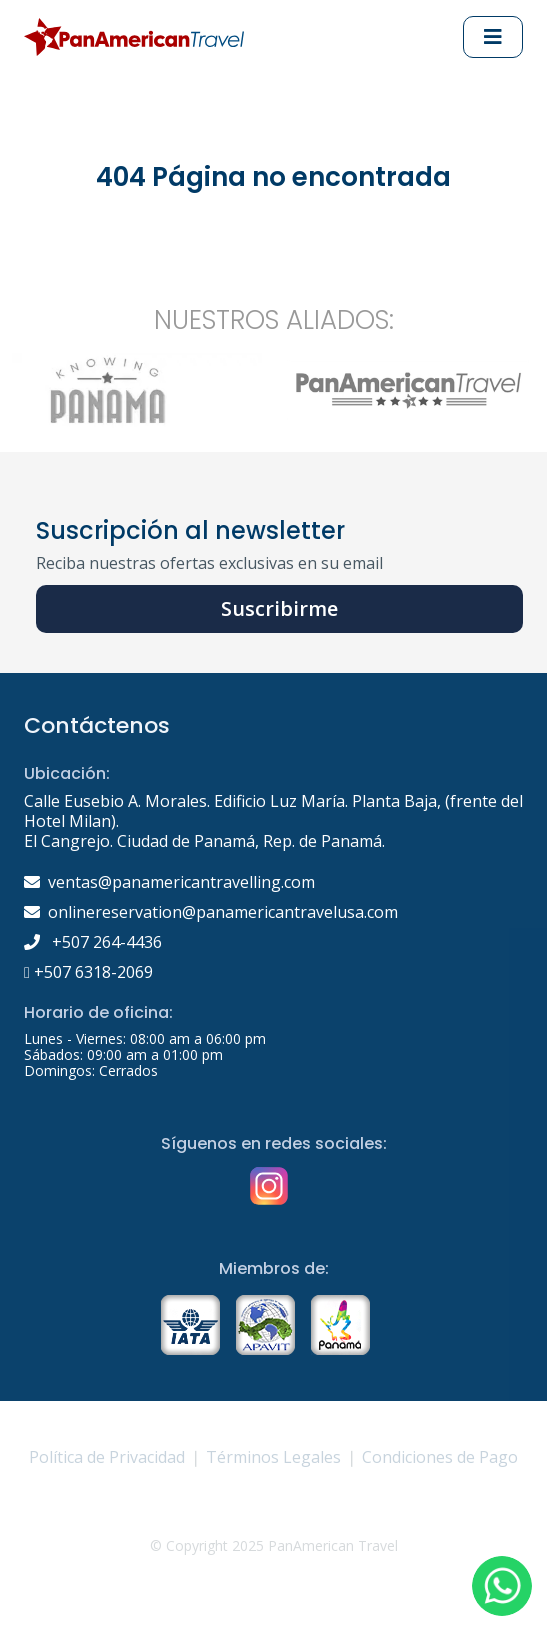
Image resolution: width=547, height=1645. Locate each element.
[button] (502, 1586)
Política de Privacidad (107, 1457)
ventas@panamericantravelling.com (181, 882)
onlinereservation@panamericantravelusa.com (223, 912)
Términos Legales (273, 1457)
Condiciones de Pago (440, 1457)
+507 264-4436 (93, 942)
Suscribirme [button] (279, 608)
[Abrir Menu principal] (493, 37)
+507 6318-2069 (88, 972)
